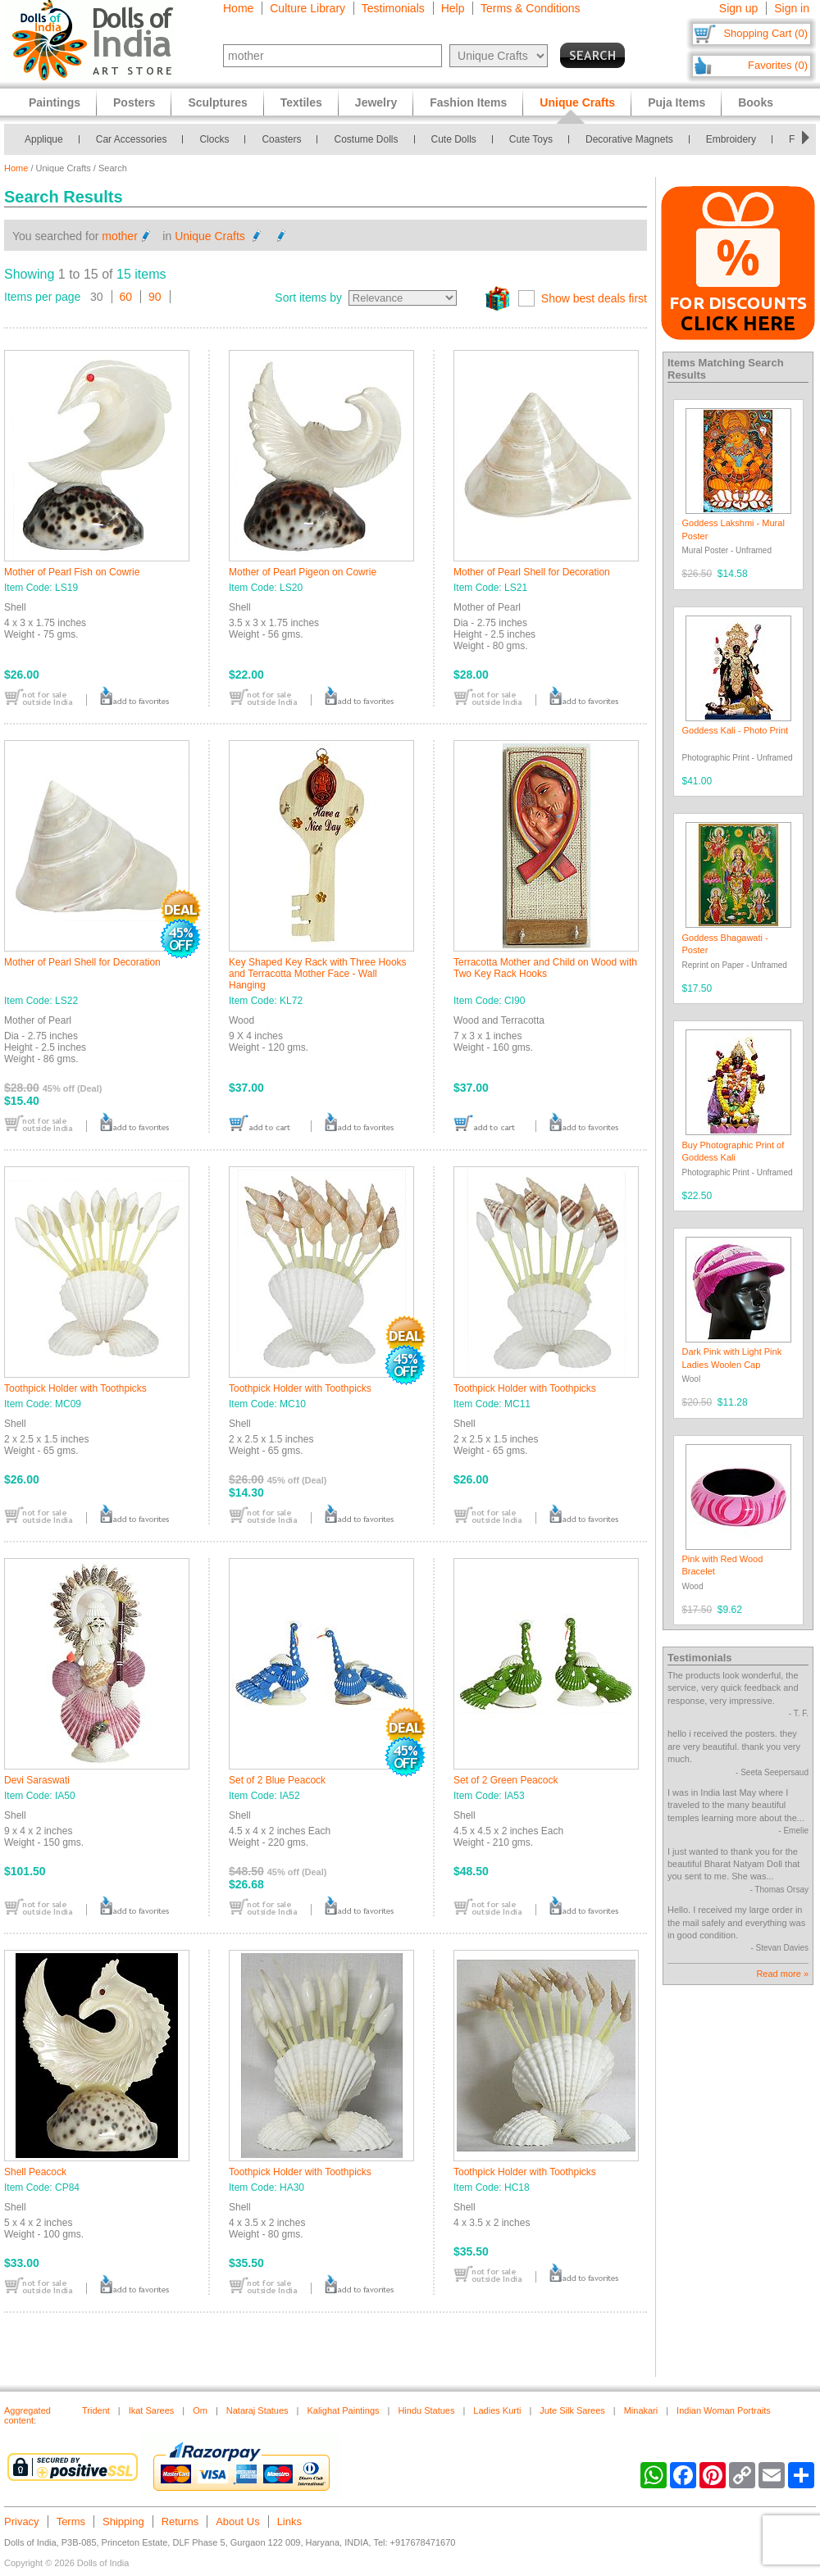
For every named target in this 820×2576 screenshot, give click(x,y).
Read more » (782, 1974)
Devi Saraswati (37, 1780)
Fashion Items (468, 102)
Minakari (641, 2410)
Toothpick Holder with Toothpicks (75, 1388)
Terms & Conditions (530, 8)
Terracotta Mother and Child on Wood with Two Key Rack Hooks (545, 967)
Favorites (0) (778, 65)
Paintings (54, 102)
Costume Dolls (366, 139)
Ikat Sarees (152, 2410)
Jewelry (376, 102)
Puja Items (676, 102)
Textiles (301, 102)
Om (200, 2410)
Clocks (214, 139)
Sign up (738, 8)
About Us (237, 2521)
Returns (180, 2521)
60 (126, 296)
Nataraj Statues (257, 2410)
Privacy (21, 2521)
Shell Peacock (35, 2172)
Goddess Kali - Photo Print (735, 730)
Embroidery (731, 139)
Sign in (791, 8)
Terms (71, 2521)
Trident (96, 2410)
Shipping (123, 2521)
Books (755, 102)
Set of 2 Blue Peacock (277, 1780)
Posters (134, 102)
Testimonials (393, 8)
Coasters (281, 139)
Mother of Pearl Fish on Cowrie (71, 572)
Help (453, 8)
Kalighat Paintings (343, 2410)
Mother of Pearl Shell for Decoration (531, 572)
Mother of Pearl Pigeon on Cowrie (302, 572)
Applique (44, 139)
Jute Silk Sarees (572, 2410)
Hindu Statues (426, 2410)
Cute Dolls (453, 139)
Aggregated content (27, 2415)
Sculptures (217, 102)
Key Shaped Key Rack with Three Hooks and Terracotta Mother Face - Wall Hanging (318, 973)
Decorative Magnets (629, 139)
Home (238, 8)
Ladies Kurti (497, 2410)
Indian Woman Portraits (723, 2410)
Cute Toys (531, 139)
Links (289, 2521)
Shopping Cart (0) (765, 33)
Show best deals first (594, 298)
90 (155, 296)
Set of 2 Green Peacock (505, 1780)
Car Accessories (131, 139)
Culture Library (307, 8)
